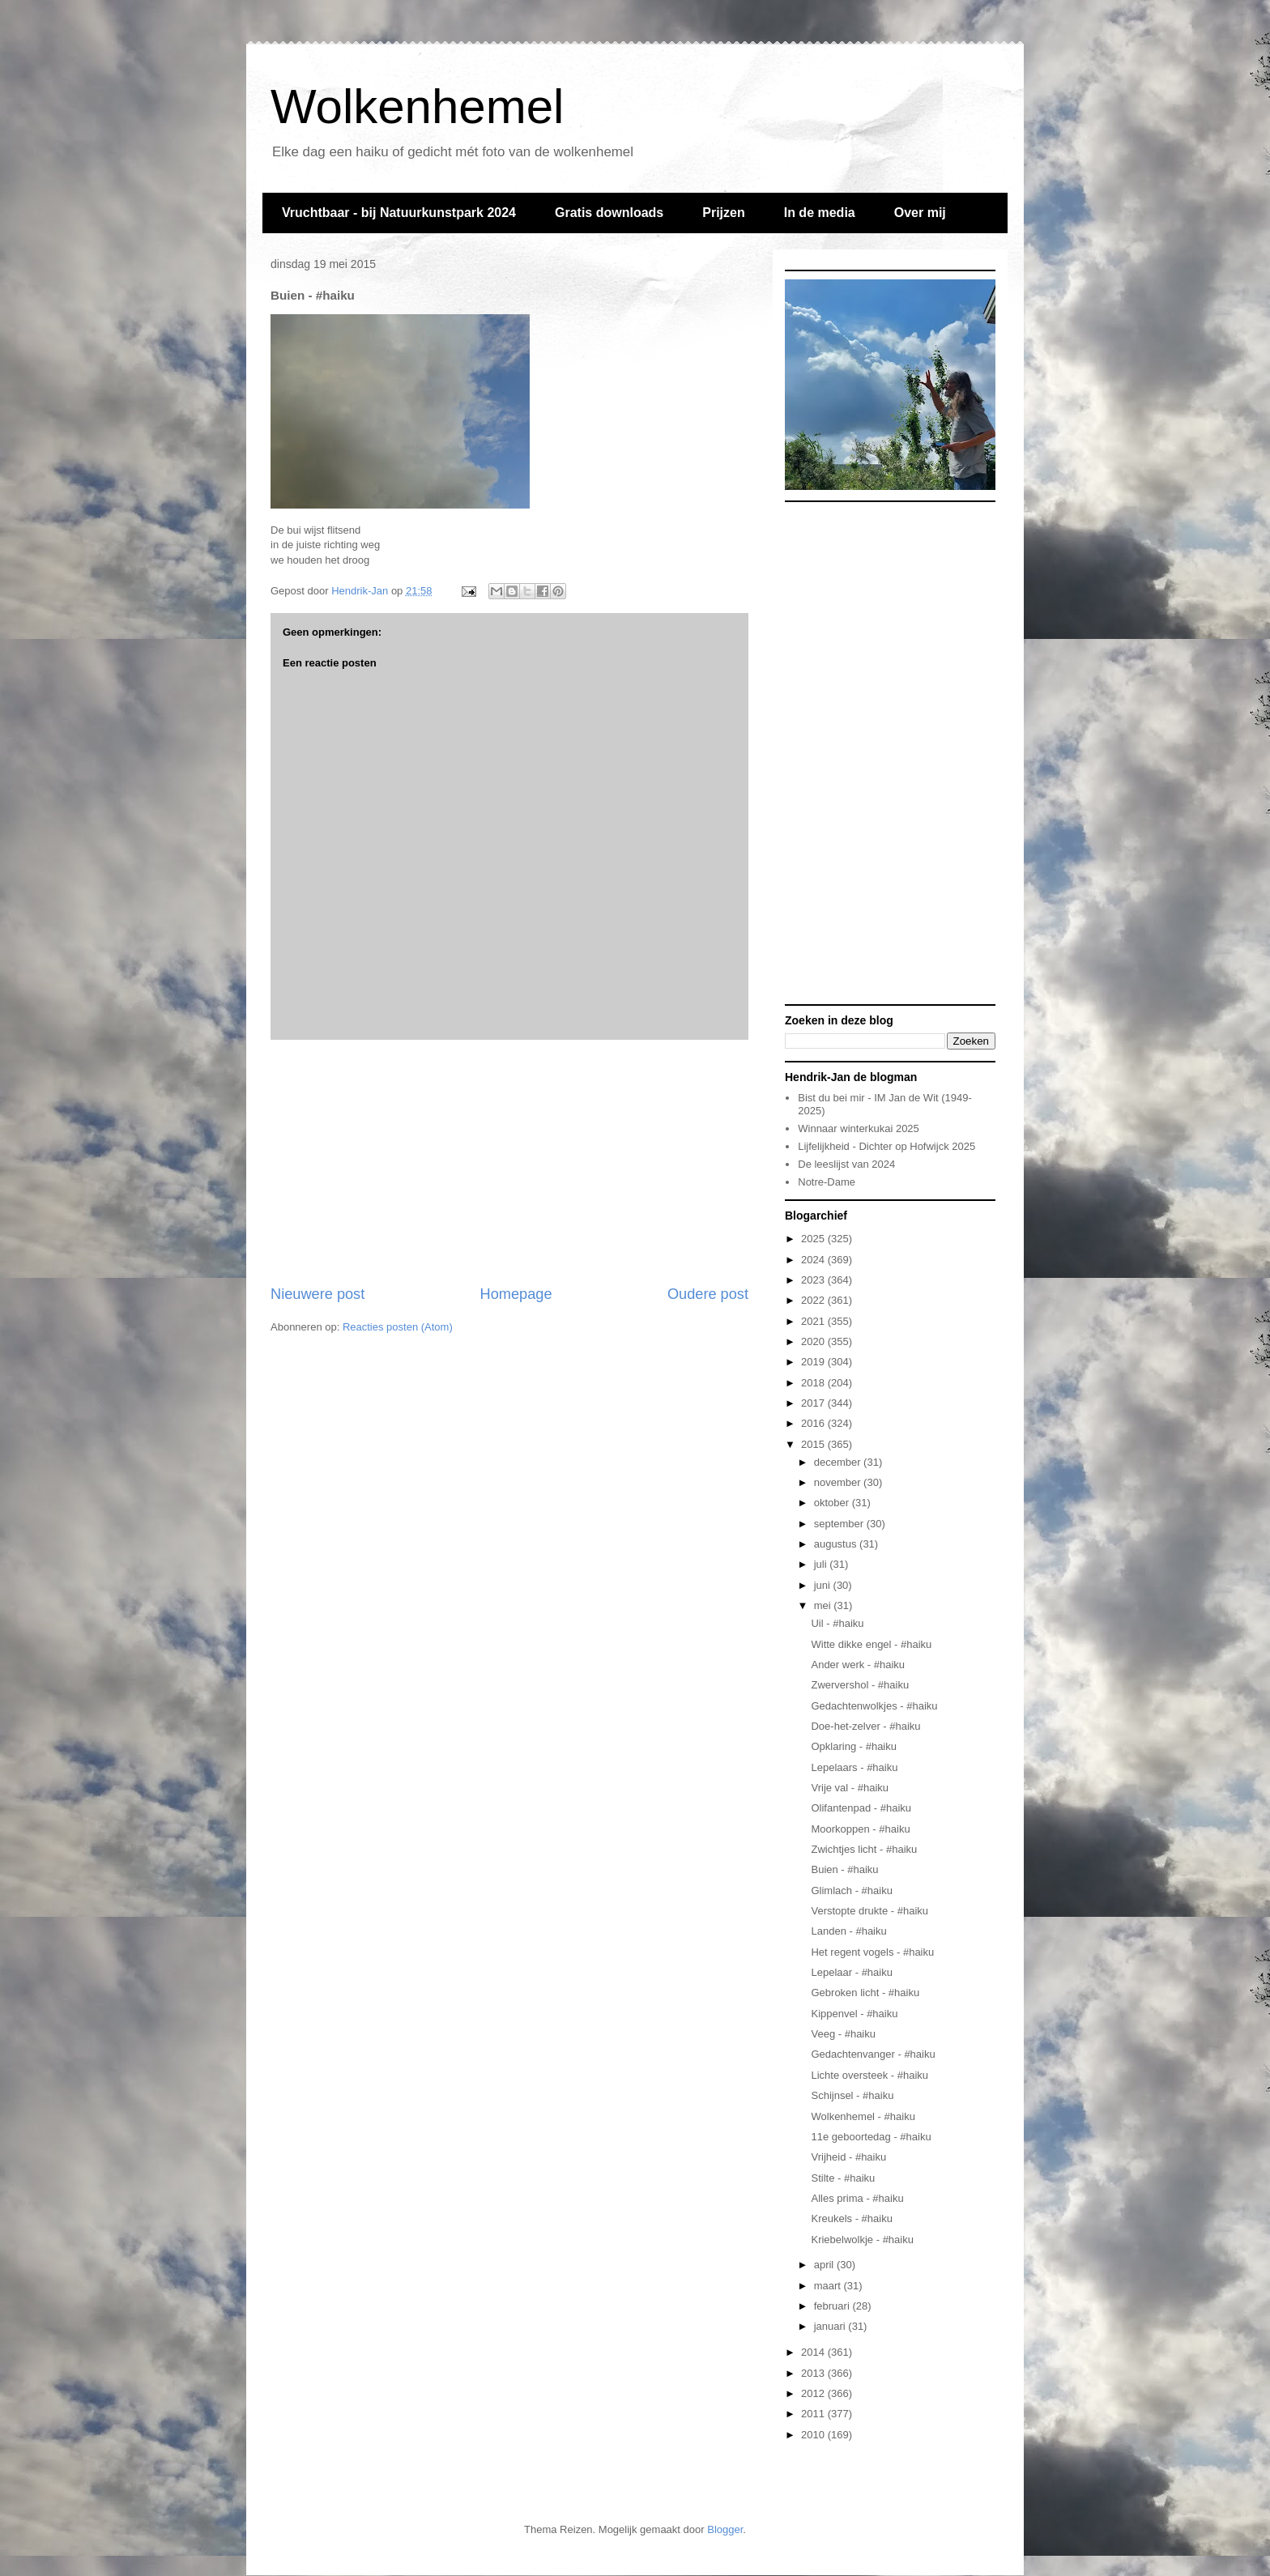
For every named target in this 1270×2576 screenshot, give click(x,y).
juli (822, 1564)
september (840, 1524)
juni (823, 1585)
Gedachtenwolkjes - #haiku (874, 1706)
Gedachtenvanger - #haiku (873, 2054)
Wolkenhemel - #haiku (862, 2116)
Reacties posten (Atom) (398, 1327)
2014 (814, 2352)
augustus (836, 1544)
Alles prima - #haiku (857, 2198)
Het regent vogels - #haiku (872, 1952)
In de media (819, 212)
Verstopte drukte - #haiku (869, 1911)
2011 (814, 2414)
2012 (814, 2393)
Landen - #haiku (848, 1931)
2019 (814, 1362)
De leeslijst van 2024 (846, 1164)
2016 (814, 1423)
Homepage (516, 1294)
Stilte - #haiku (843, 2178)
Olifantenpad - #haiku (861, 1808)
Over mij (920, 212)
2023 (814, 1280)
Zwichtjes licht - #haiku (864, 1849)
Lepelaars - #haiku (854, 1767)
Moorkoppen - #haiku (860, 1829)
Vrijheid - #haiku (848, 2157)
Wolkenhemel (417, 106)
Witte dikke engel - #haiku (871, 1644)
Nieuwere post (317, 1294)
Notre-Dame (826, 1182)
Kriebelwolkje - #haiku (862, 2239)
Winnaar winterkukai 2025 (858, 1128)
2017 (814, 1403)
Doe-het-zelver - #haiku (865, 1726)
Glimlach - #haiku (851, 1890)
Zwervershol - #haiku (860, 1685)
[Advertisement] (509, 1162)
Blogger (725, 2529)
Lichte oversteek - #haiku (869, 2075)
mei (824, 1605)
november (838, 1482)
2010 (814, 2435)
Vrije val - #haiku (850, 1788)
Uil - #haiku (837, 1623)
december (838, 1462)
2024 (814, 1260)
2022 (814, 1300)
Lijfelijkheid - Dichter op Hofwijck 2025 (886, 1146)
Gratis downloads (609, 212)
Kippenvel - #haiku (854, 2014)
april (825, 2265)
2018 (814, 1383)
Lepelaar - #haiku (851, 1972)
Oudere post (707, 1294)
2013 (814, 2373)
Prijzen (723, 212)
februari (833, 2306)
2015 (814, 1444)
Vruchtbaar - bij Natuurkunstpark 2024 (399, 212)
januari (831, 2326)
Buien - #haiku (844, 1869)
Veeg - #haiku (843, 2034)
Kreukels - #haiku (851, 2218)
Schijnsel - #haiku (852, 2095)
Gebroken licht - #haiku (865, 1992)
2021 (814, 1321)
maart (829, 2286)
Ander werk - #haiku (858, 1664)
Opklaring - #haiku (854, 1746)
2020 (814, 1341)
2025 (814, 1239)
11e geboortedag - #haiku (871, 2137)
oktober (833, 1503)
